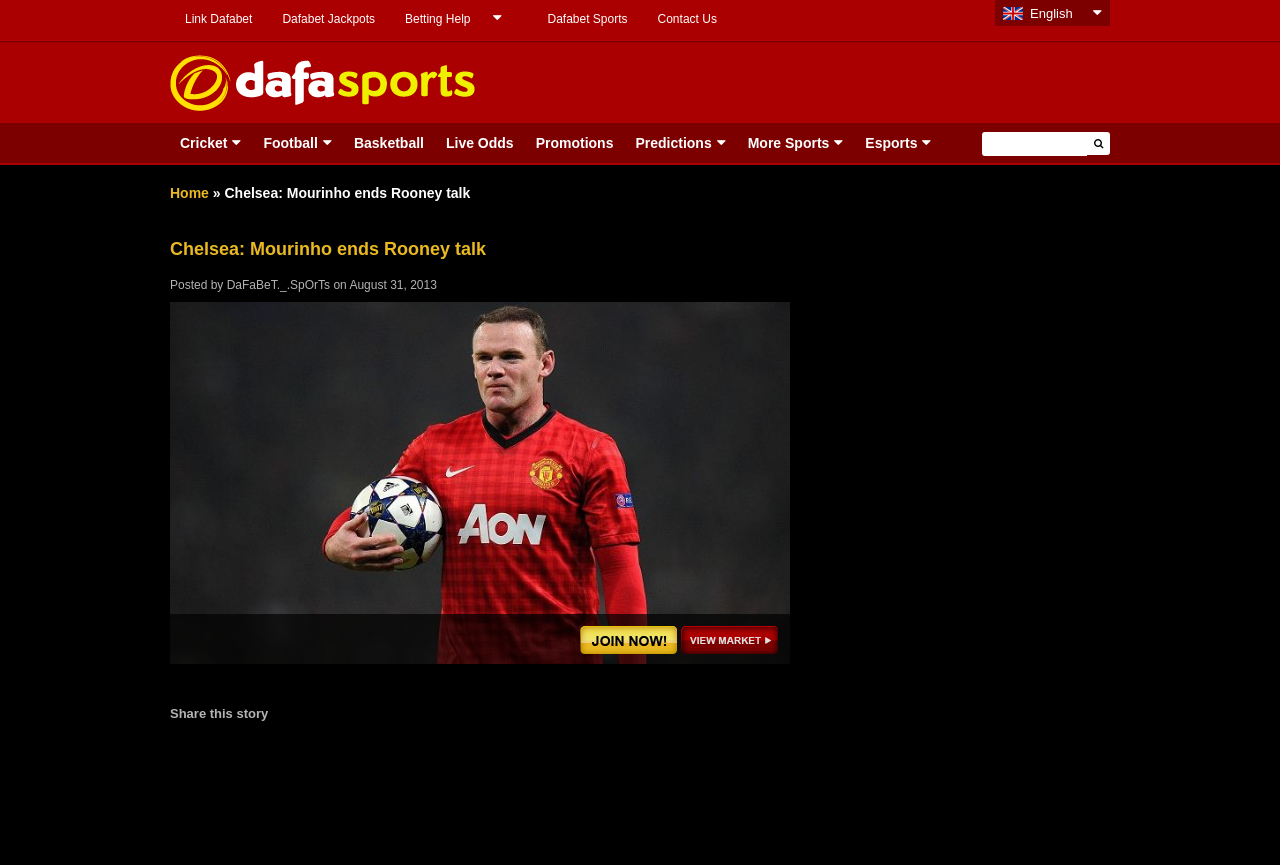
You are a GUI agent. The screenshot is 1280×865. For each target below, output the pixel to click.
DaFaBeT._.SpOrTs (278, 285)
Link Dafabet (218, 19)
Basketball (389, 143)
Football (290, 143)
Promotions (575, 143)
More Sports (789, 143)
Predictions (673, 143)
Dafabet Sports (587, 19)
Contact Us (687, 19)
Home (189, 193)
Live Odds (480, 143)
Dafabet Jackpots (328, 19)
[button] (1098, 143)
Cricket (203, 143)
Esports (891, 143)
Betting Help (437, 19)
